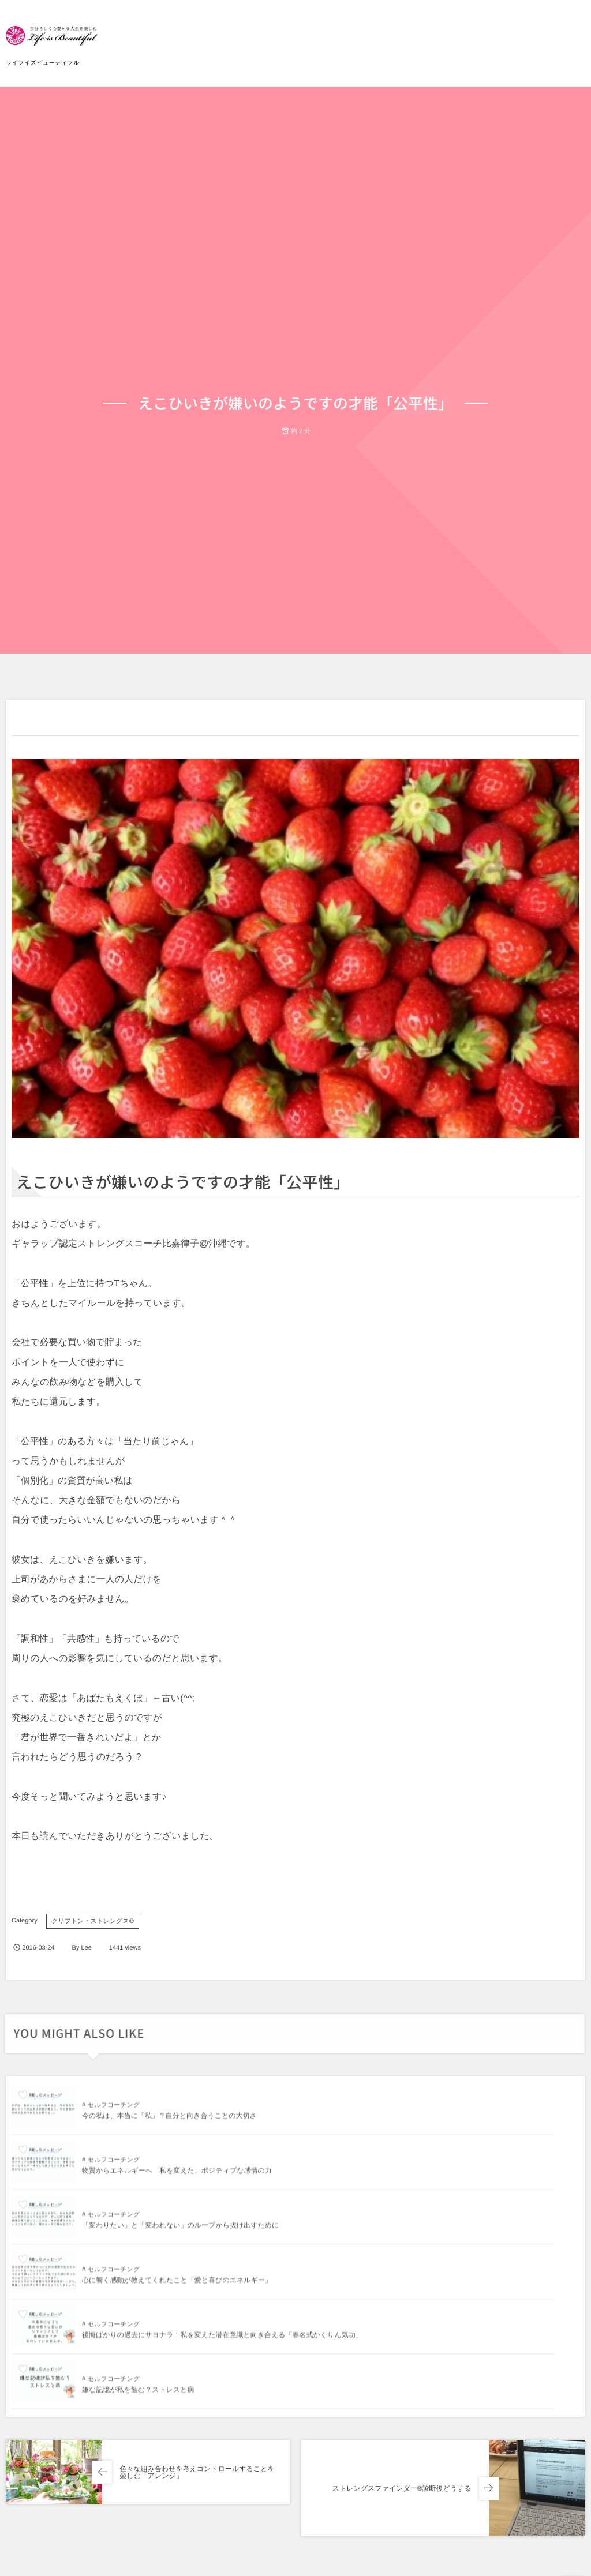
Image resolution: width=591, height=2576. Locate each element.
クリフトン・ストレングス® (92, 1921)
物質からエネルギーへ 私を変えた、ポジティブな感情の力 (461, 2121)
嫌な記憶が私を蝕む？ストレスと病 (422, 2231)
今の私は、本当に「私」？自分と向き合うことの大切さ (169, 2121)
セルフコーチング (114, 2111)
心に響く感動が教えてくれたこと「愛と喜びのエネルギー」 (461, 2176)
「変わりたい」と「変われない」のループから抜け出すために (180, 2176)
